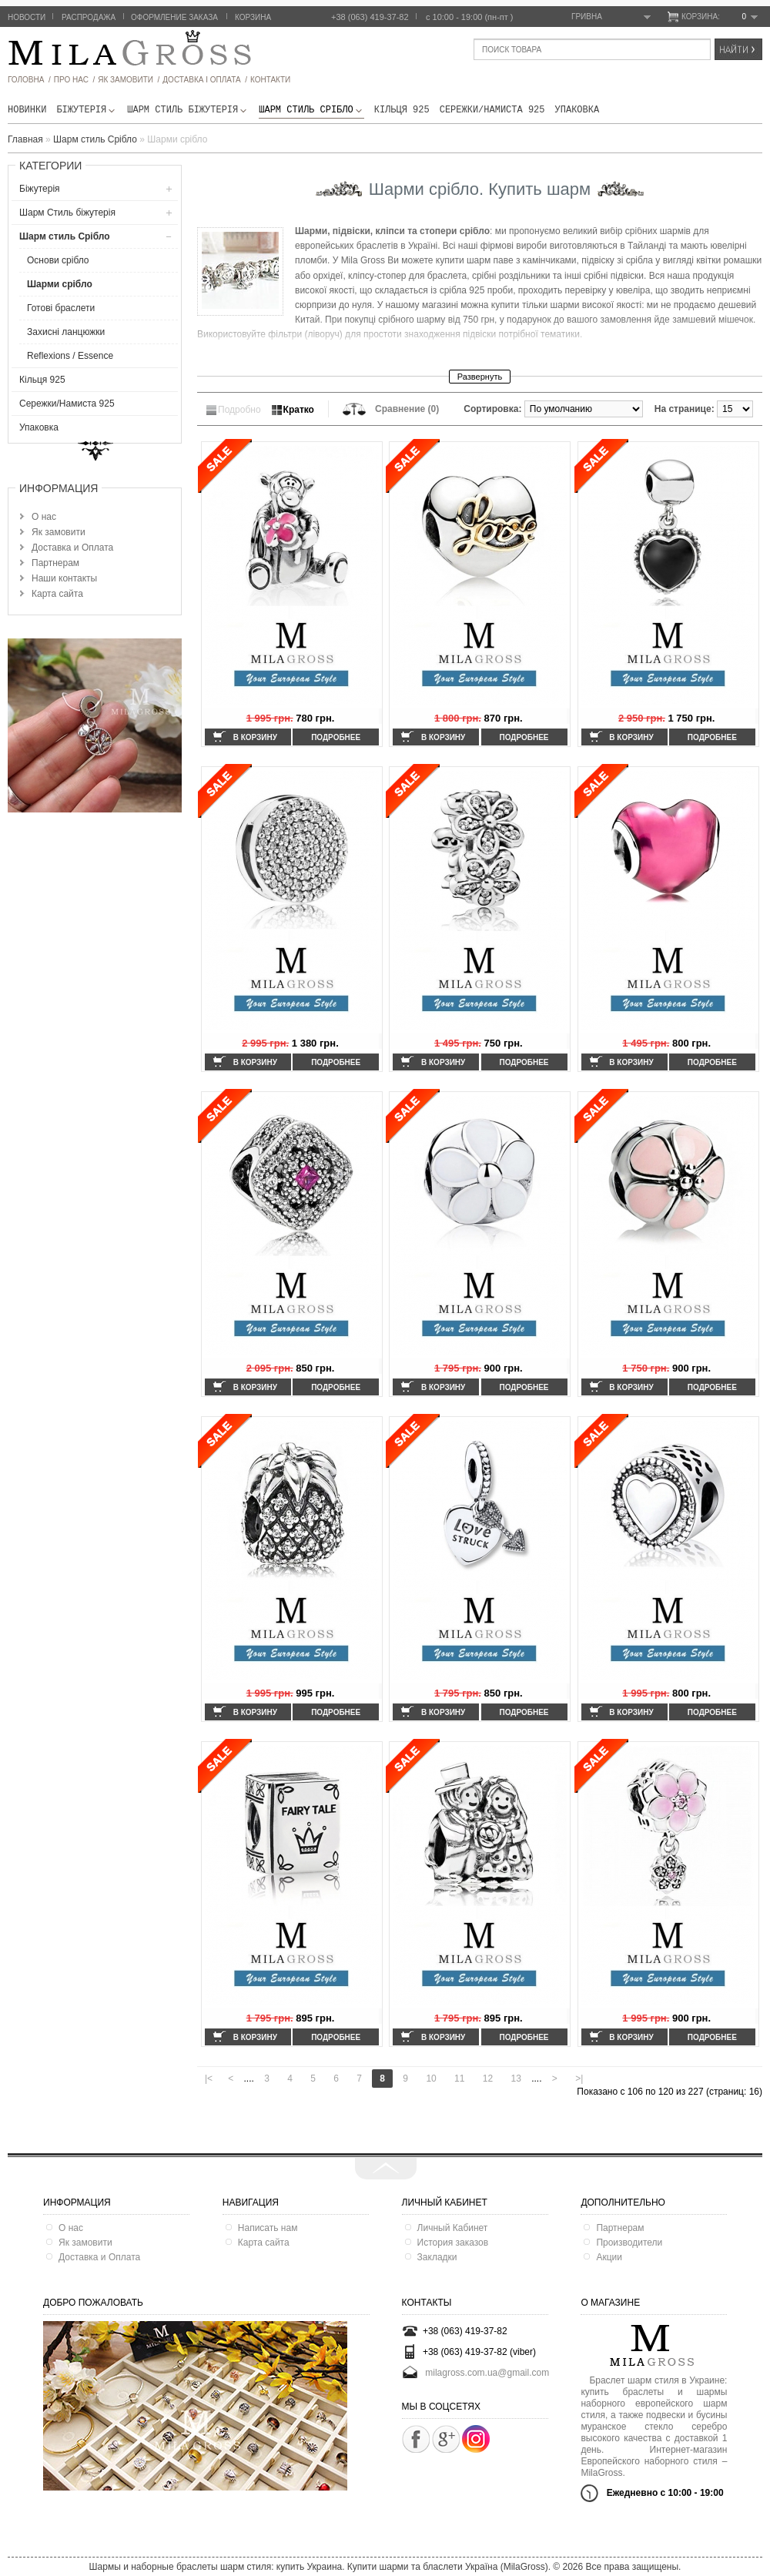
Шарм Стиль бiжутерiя (188, 110)
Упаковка (577, 110)
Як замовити (58, 532)
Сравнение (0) (407, 409)
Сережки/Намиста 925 (492, 110)
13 (516, 2078)
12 (488, 2078)
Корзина (253, 17)
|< (209, 2078)
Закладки (437, 2257)
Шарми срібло (59, 284)
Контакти (270, 79)
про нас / (74, 79)
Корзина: (719, 16)
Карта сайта (57, 593)
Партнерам (55, 563)
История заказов (453, 2242)
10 (431, 2078)
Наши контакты (64, 578)
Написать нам (268, 2228)
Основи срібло (58, 260)
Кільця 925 (402, 110)
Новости (26, 17)
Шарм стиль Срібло (311, 110)
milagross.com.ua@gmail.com (487, 2372)
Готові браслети (61, 308)
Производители (629, 2242)
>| (579, 2078)
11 (459, 2078)
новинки (27, 110)
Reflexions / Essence (70, 355)
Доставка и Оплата (72, 547)
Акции (609, 2257)
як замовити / (128, 79)
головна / (29, 79)
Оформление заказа (174, 17)
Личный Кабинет (452, 2228)
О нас (44, 516)
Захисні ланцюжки (66, 332)
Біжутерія (86, 110)
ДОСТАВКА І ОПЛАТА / (204, 79)
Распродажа (89, 17)
